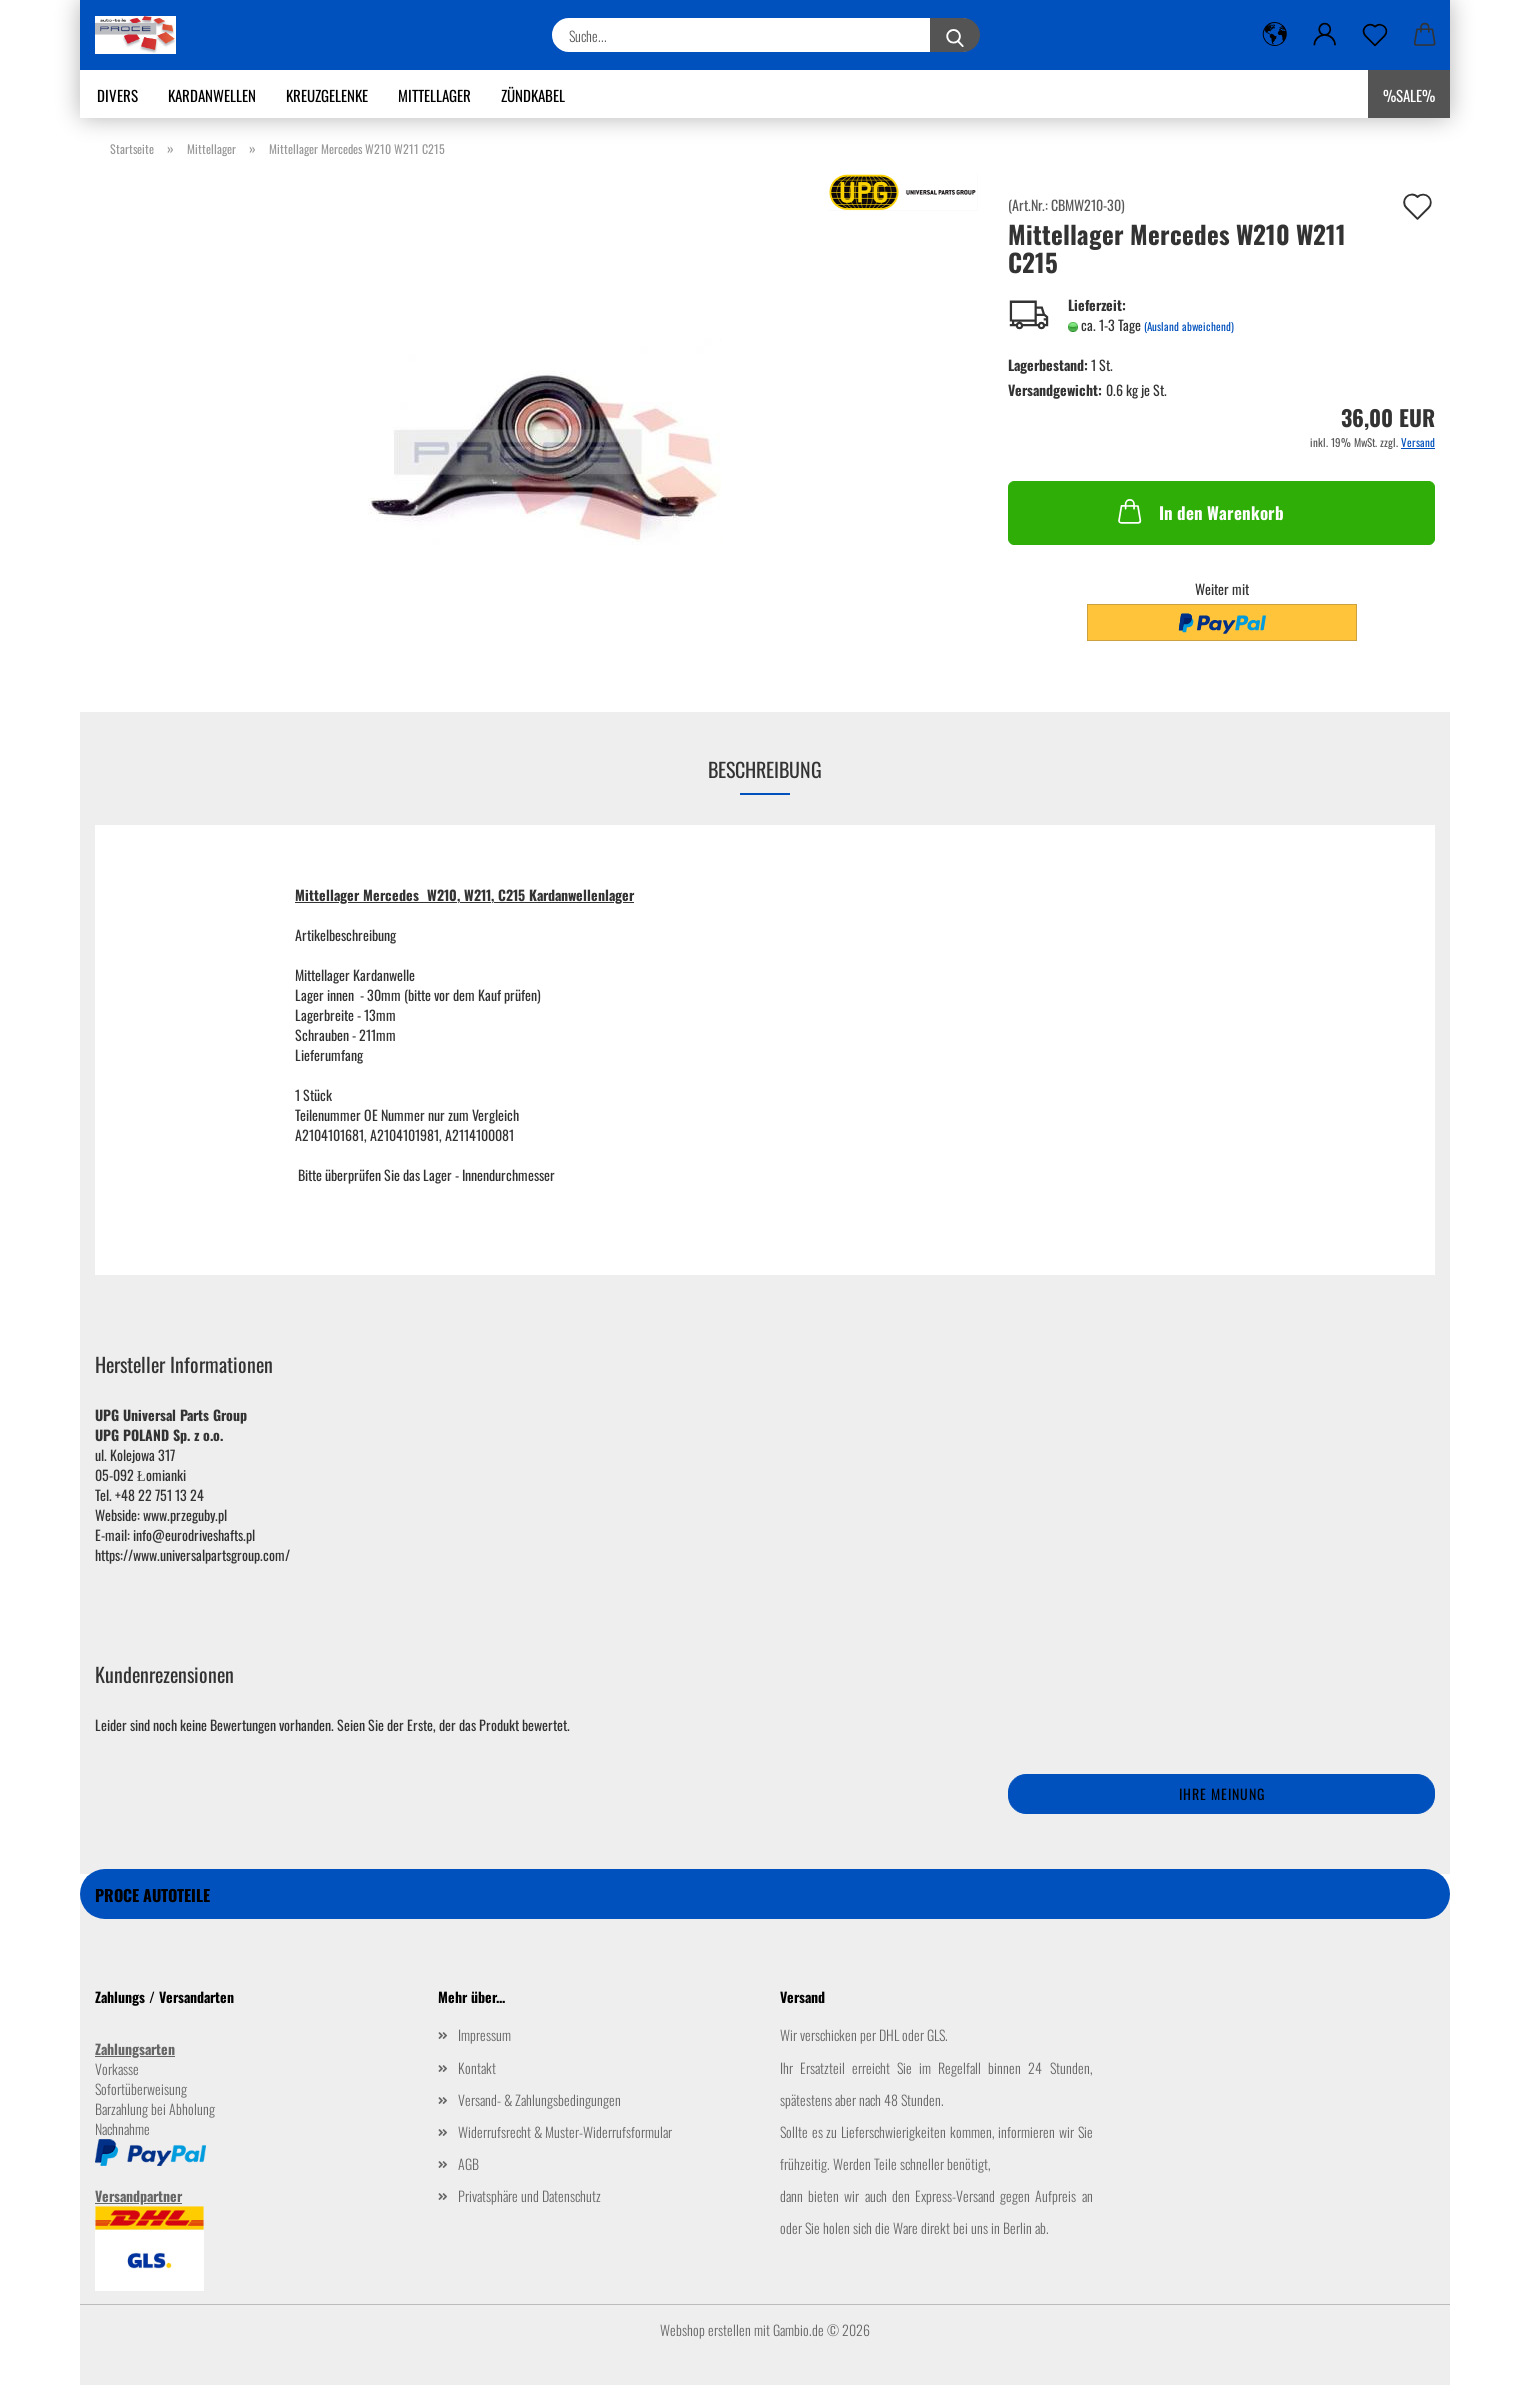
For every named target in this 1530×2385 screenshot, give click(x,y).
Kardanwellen (212, 95)
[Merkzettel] (1375, 35)
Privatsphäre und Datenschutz (529, 2195)
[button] (1275, 35)
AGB (468, 2163)
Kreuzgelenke (327, 95)
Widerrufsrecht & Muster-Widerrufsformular (565, 2131)
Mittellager (434, 95)
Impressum (484, 2034)
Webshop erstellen (705, 2329)
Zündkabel (533, 95)
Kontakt (477, 2067)
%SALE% (1409, 95)
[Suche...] (955, 35)
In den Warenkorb (1199, 511)
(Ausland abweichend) (1189, 326)
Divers (117, 95)
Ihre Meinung (1222, 1793)
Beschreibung (765, 769)
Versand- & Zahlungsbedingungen (539, 2099)
